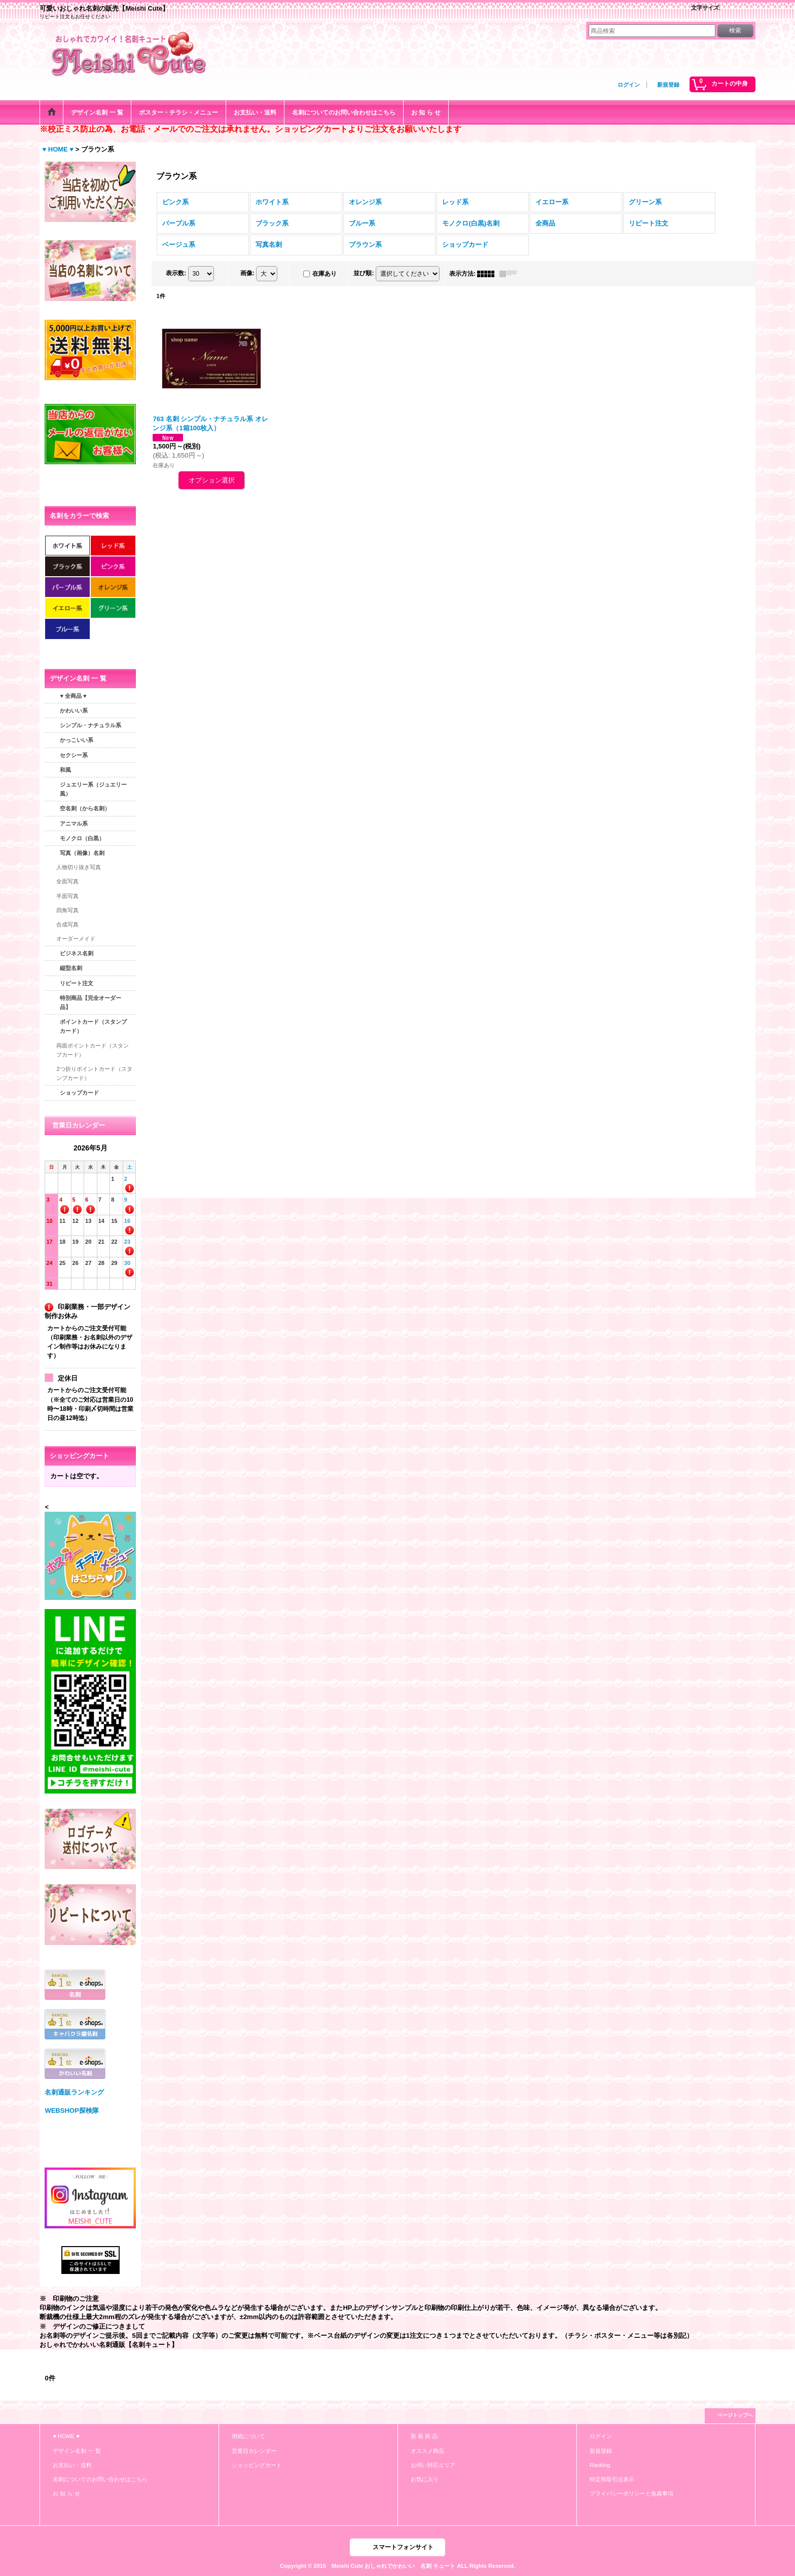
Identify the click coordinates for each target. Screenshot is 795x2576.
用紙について (248, 2436)
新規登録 (668, 85)
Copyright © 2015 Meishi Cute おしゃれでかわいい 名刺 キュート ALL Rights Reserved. (397, 2566)
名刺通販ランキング (74, 2092)
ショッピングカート (257, 2465)
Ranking (600, 2465)
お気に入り (425, 2479)
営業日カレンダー (254, 2451)
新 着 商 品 (424, 2436)
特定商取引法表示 (612, 2479)
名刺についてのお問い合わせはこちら (100, 2479)
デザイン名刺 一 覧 (76, 2451)
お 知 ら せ (66, 2493)
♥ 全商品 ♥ (73, 696)
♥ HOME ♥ (66, 2436)
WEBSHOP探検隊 (71, 2110)
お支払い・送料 (72, 2465)
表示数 (176, 273)
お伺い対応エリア (433, 2465)
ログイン (629, 85)
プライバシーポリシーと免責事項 (631, 2493)
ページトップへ (735, 2415)
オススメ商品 (427, 2451)
